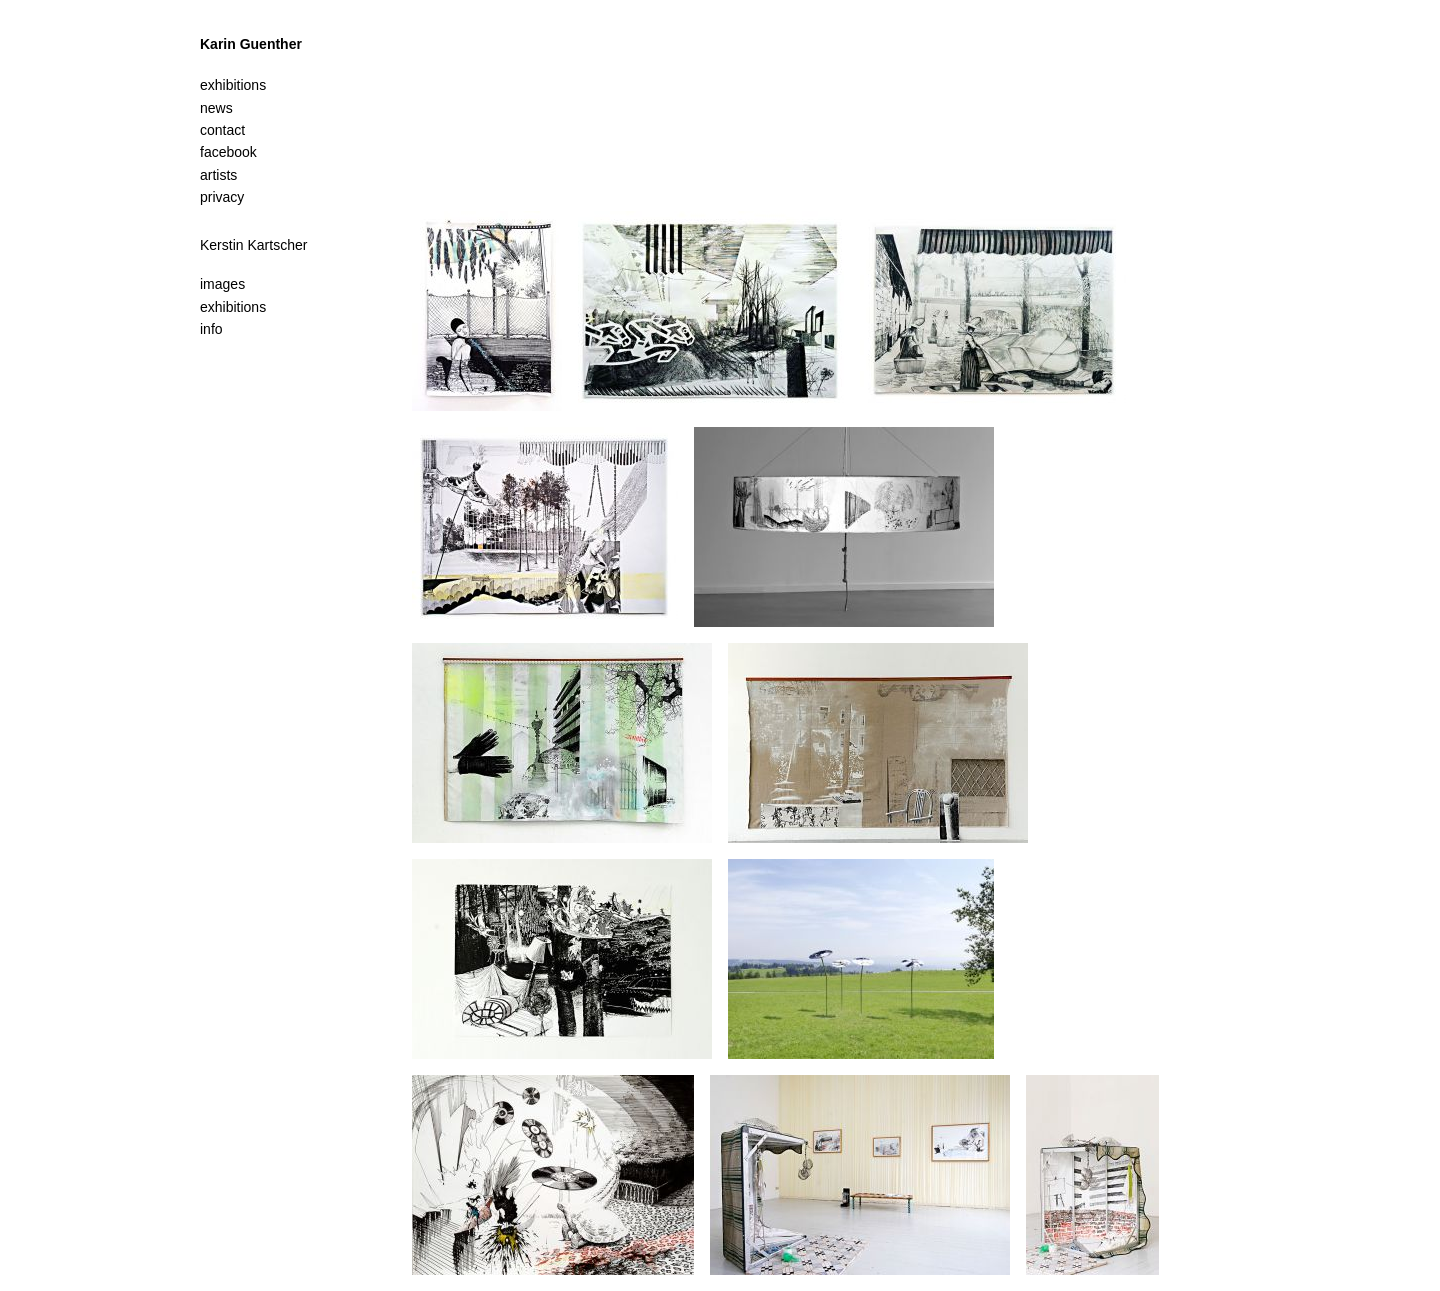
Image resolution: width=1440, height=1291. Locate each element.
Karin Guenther (251, 44)
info (211, 329)
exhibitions (233, 307)
